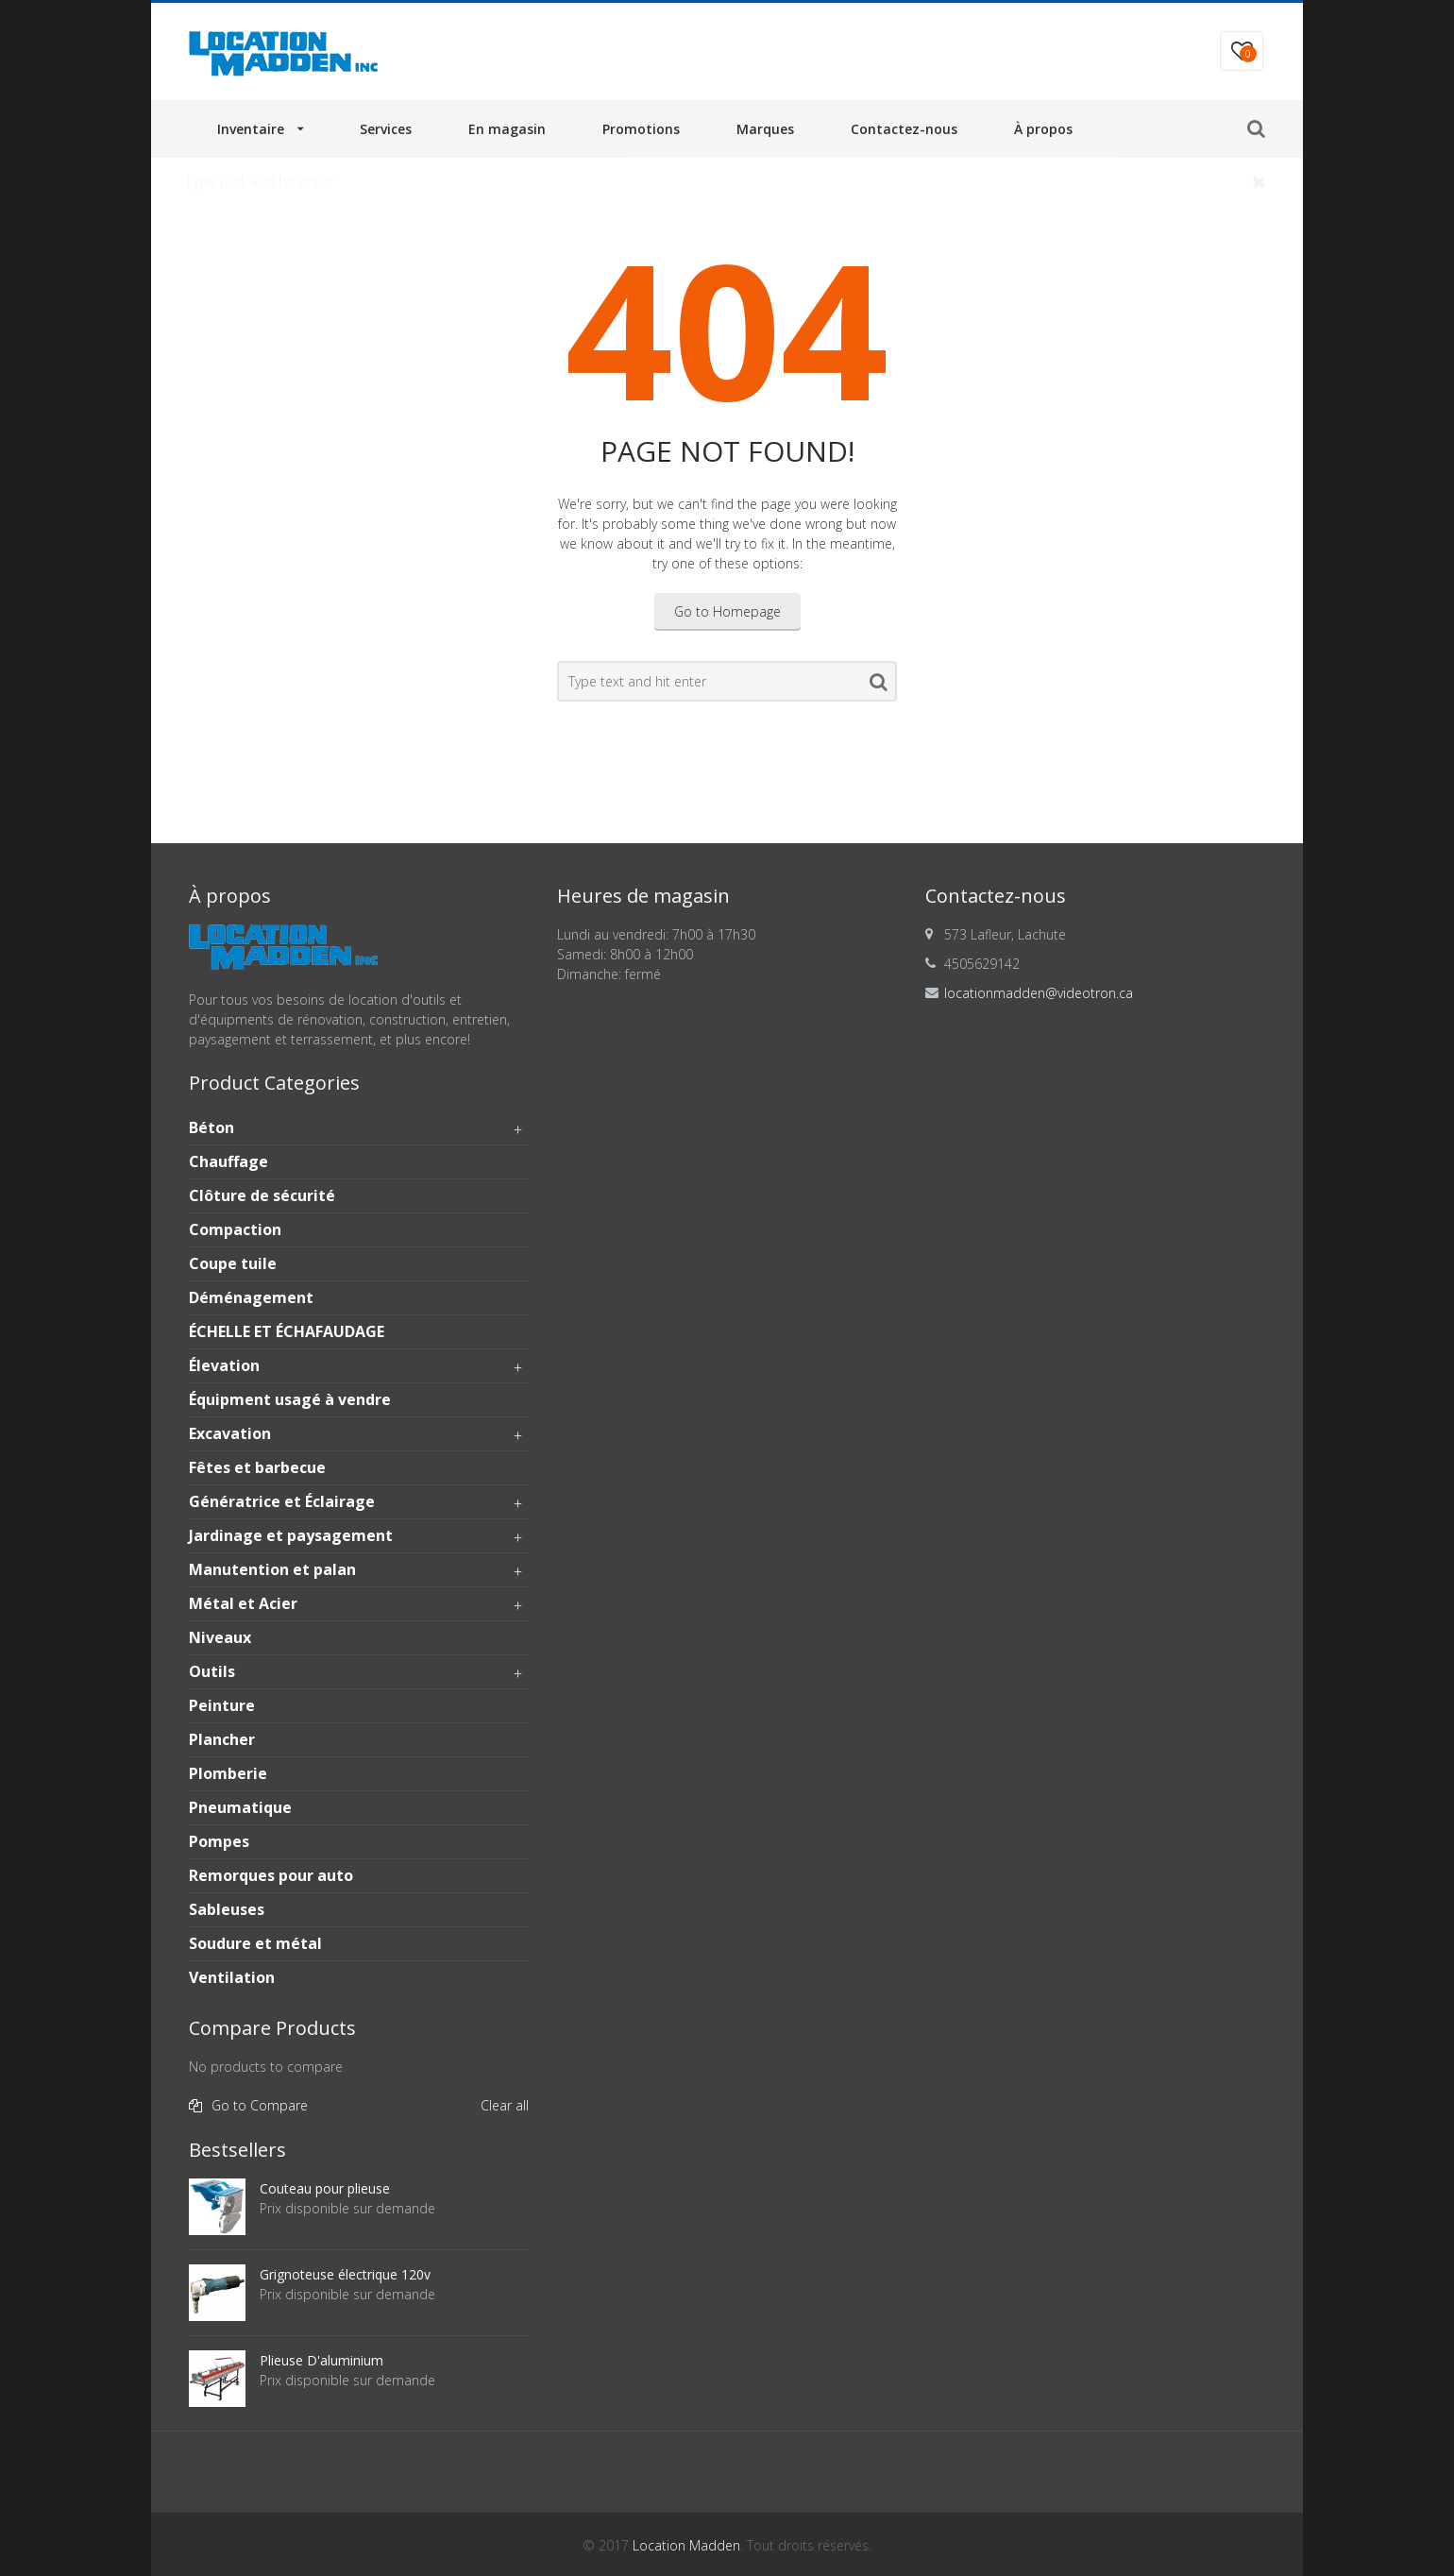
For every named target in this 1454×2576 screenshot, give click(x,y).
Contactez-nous (904, 129)
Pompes (219, 1841)
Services (386, 129)
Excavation (359, 1434)
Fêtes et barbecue (257, 1467)
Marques (765, 129)
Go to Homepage (727, 611)
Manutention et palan (359, 1570)
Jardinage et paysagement (359, 1536)
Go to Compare (259, 2105)
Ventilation (232, 1977)
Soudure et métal (255, 1943)
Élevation (359, 1366)
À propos (1043, 129)
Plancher (222, 1739)
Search (879, 685)
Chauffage (228, 1161)
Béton (359, 1128)
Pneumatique (240, 1807)
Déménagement (251, 1297)
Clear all (505, 2105)
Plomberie (228, 1773)
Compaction (235, 1229)
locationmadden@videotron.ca (1038, 993)
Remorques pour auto (271, 1875)
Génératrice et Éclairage (359, 1502)
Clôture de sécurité (262, 1195)
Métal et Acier (359, 1604)
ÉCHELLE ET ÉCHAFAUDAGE (286, 1331)
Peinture (222, 1705)
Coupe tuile (233, 1263)
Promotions (641, 129)
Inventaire (250, 129)
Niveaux (220, 1637)
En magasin (507, 129)
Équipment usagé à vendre (290, 1399)
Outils (359, 1672)
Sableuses (226, 1909)
